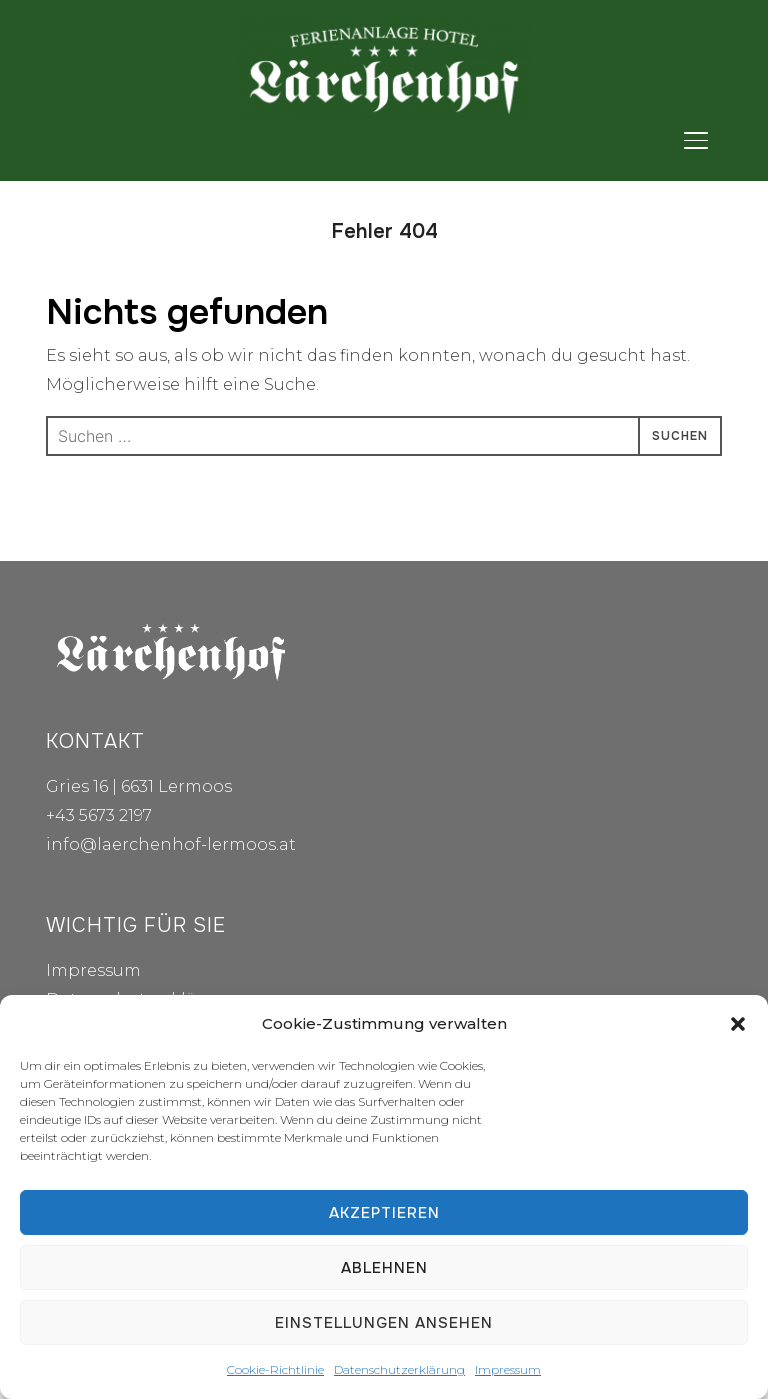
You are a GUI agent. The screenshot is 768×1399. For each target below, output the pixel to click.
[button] (738, 1024)
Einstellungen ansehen (384, 1323)
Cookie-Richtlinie (275, 1369)
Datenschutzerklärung (399, 1369)
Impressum (508, 1369)
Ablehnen (384, 1268)
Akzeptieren (384, 1213)
